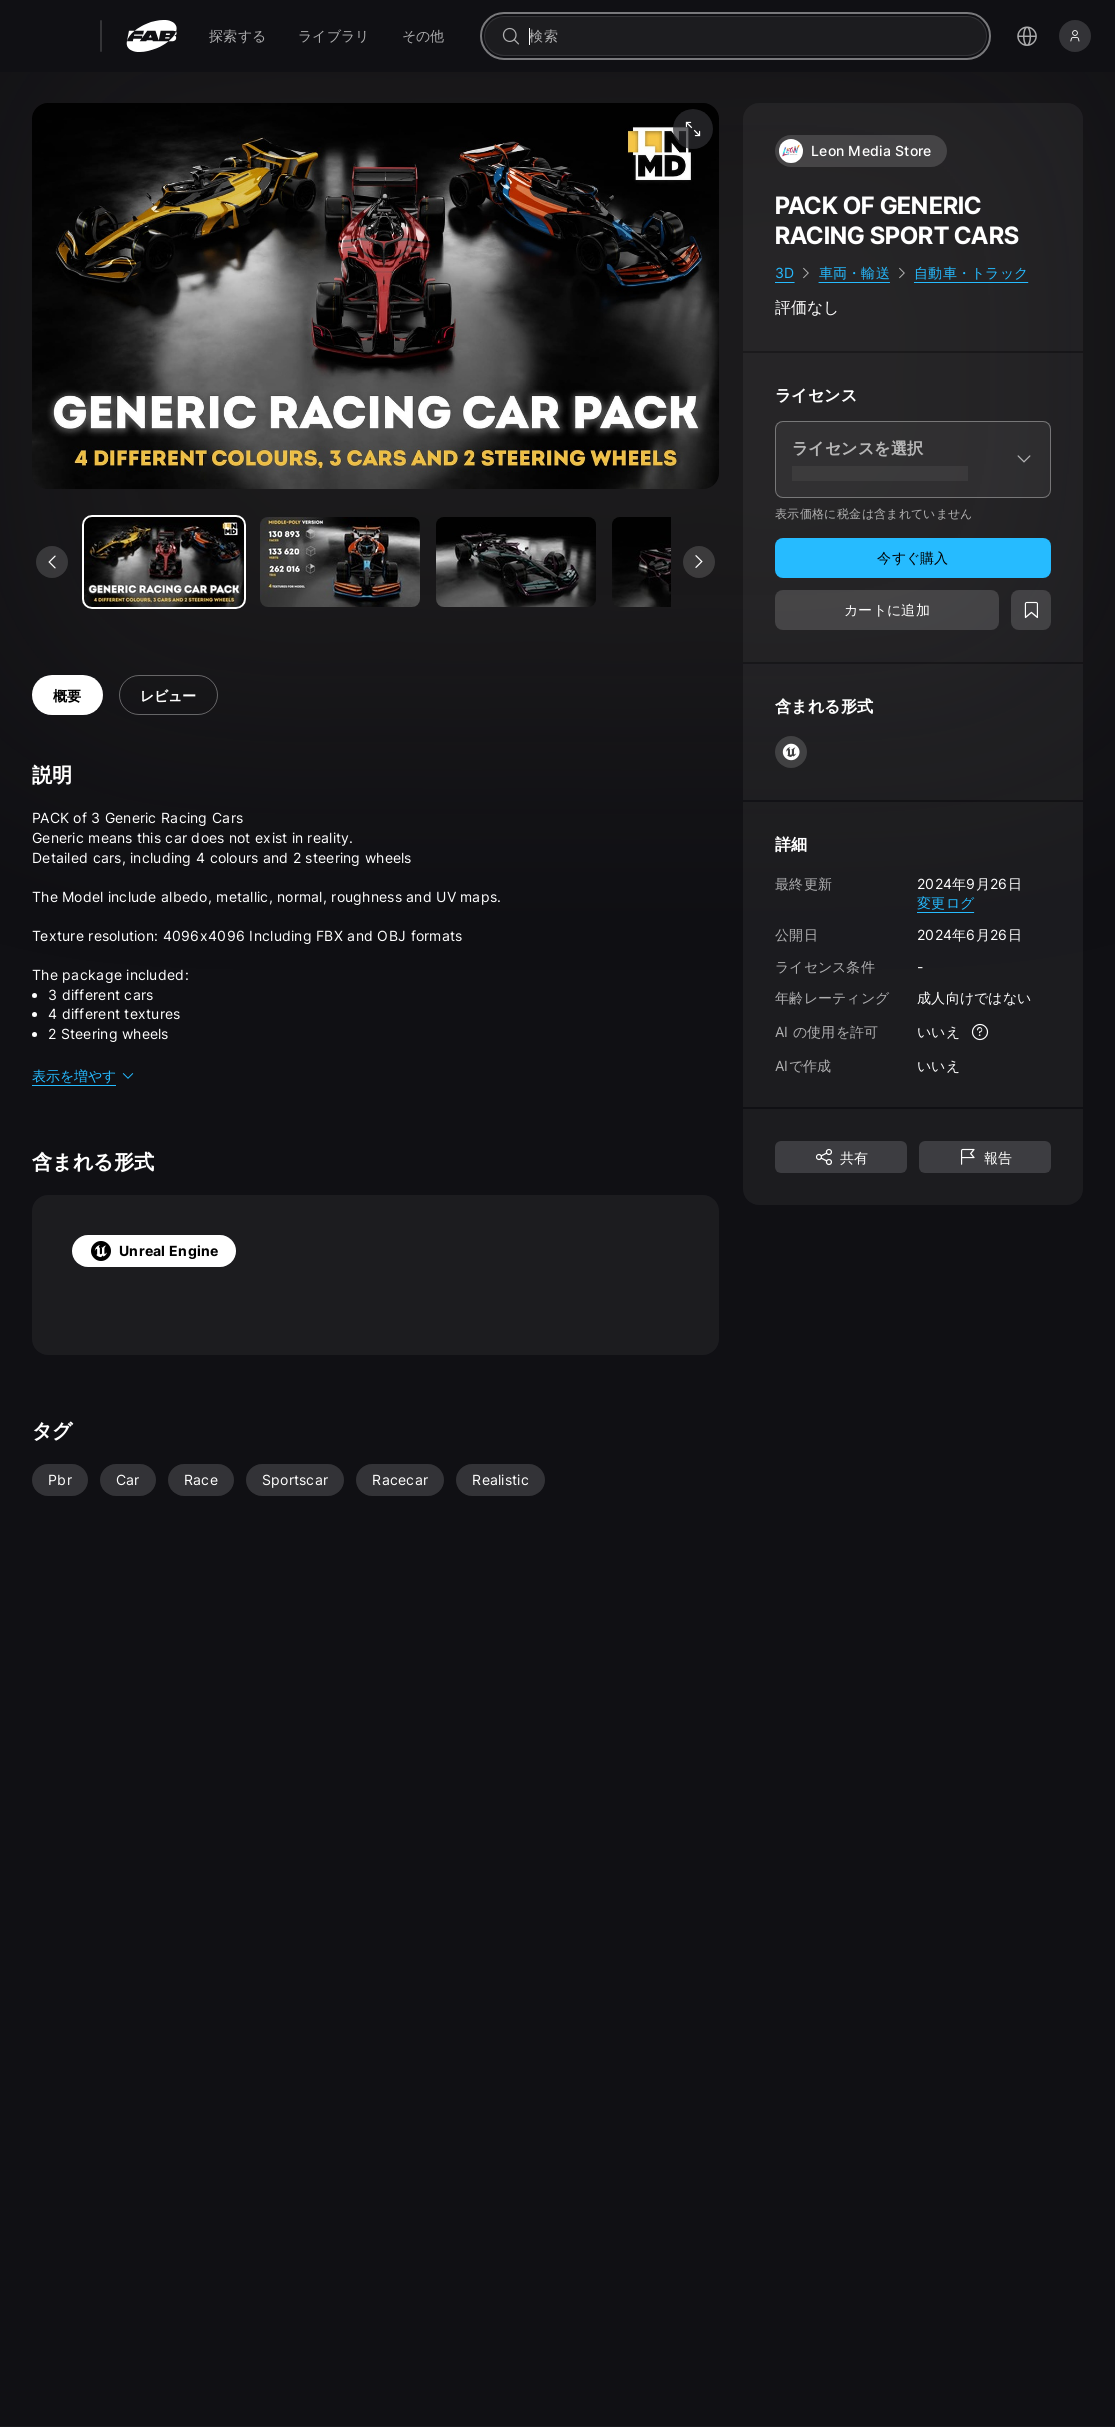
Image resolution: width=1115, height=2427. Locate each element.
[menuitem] (237, 36)
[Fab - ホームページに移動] (151, 36)
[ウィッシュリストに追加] (1031, 610)
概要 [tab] (67, 695)
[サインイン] (1075, 36)
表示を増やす (84, 1075)
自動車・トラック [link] (971, 272)
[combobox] (749, 36)
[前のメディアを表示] (52, 562)
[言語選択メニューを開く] (1027, 36)
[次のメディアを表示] (699, 562)
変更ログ (945, 902)
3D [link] (785, 272)
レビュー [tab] (168, 695)
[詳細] (980, 1032)
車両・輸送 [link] (854, 272)
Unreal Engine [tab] (154, 1251)
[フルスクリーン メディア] (693, 129)
